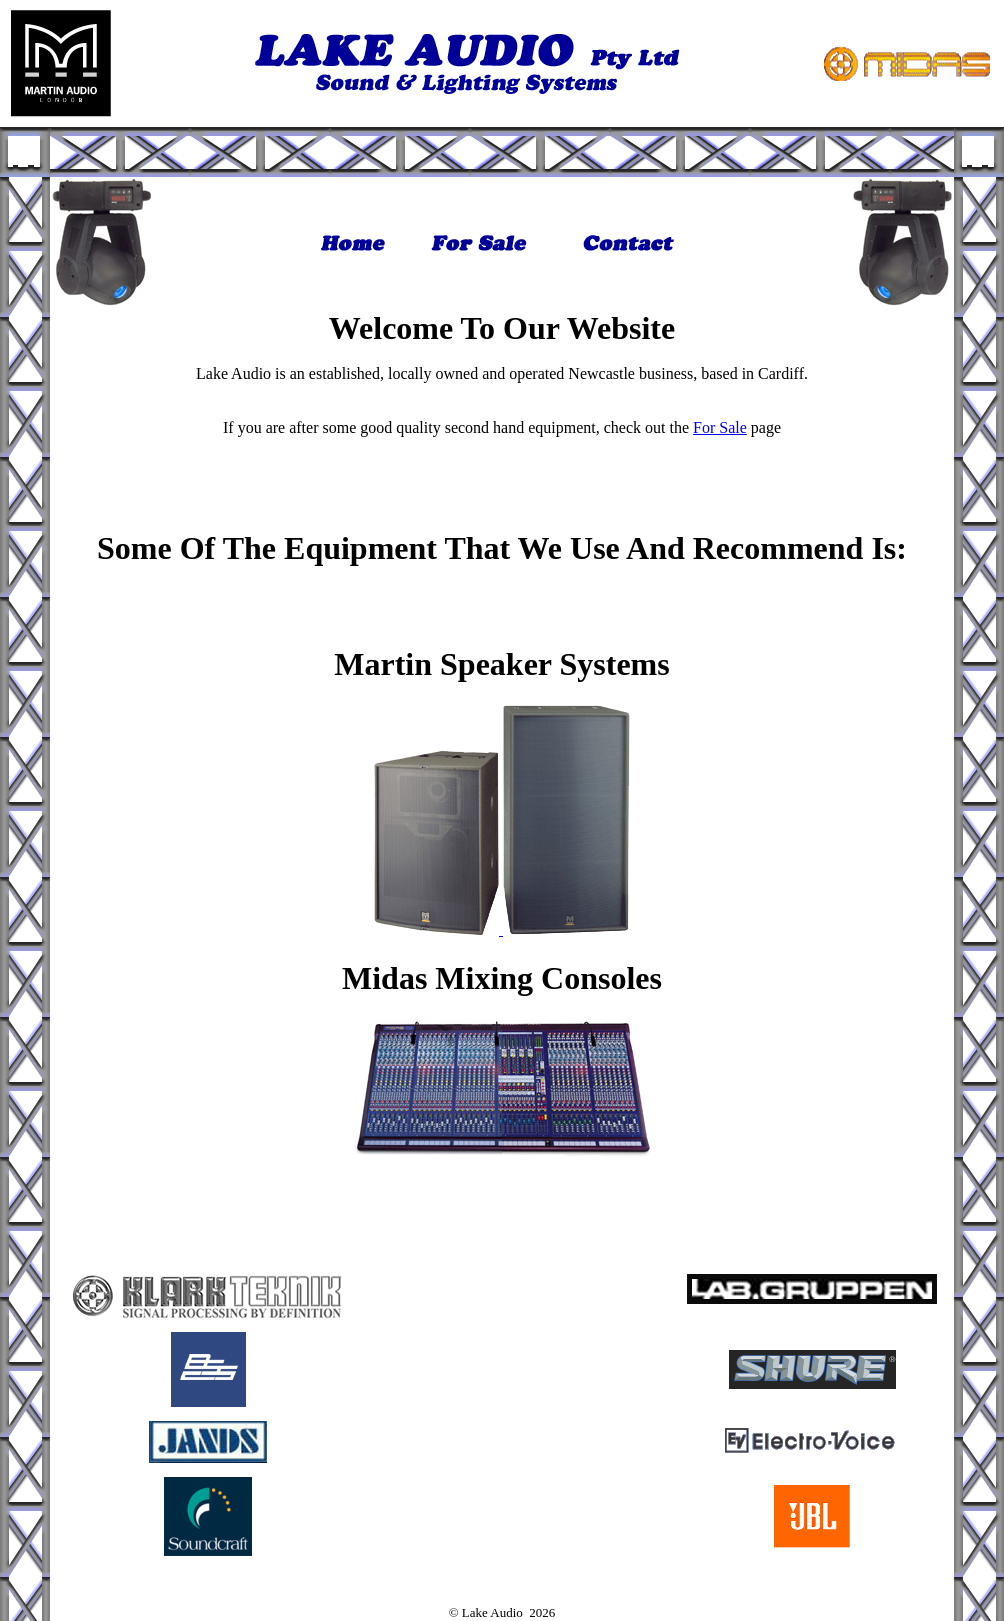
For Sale (720, 427)
